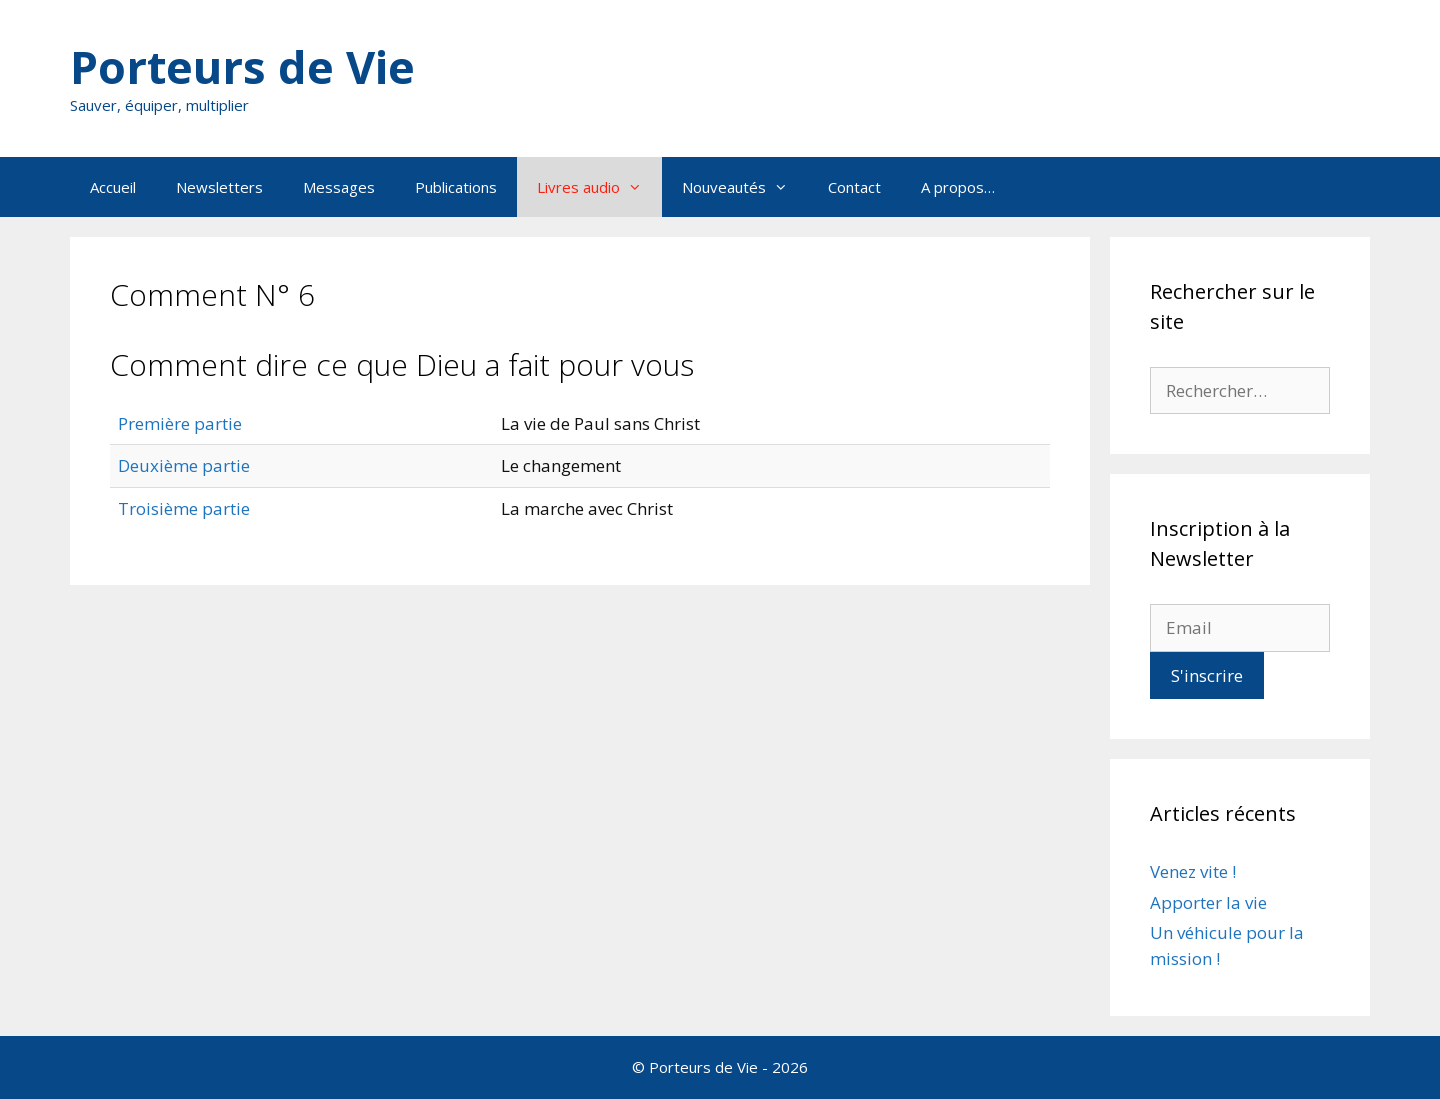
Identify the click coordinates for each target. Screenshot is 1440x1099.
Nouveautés (745, 187)
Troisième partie (184, 508)
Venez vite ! (1193, 871)
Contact (854, 187)
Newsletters (219, 187)
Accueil (113, 187)
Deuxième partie (184, 465)
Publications (456, 187)
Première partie (180, 423)
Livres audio (599, 187)
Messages (339, 187)
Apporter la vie (1208, 902)
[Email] (1240, 628)
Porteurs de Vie (242, 66)
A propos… (958, 187)
